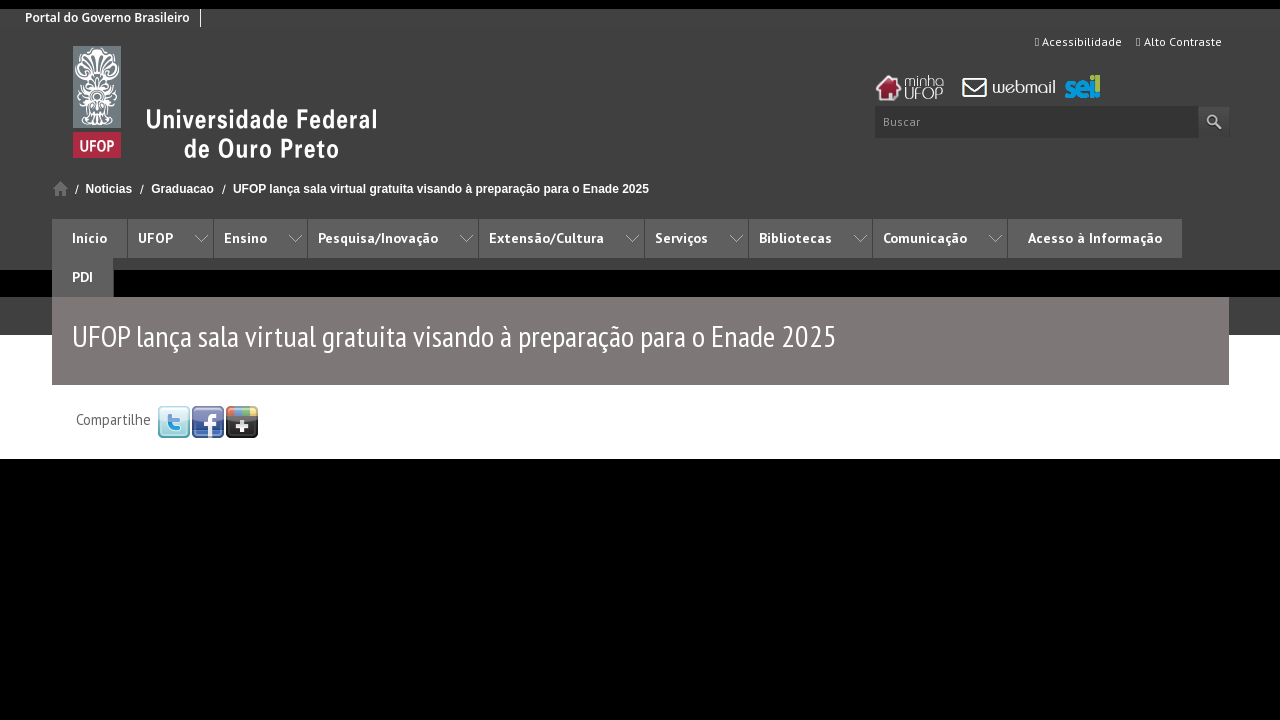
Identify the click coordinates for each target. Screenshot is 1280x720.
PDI (82, 277)
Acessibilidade (1078, 41)
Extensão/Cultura (546, 238)
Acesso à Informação (1095, 238)
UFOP (155, 238)
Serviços (681, 238)
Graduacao (182, 189)
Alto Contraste (1178, 41)
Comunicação (925, 238)
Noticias (109, 189)
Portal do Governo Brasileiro (107, 17)
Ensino (245, 238)
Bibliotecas (795, 238)
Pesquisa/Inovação (378, 238)
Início (60, 188)
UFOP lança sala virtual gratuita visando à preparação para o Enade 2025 (441, 189)
